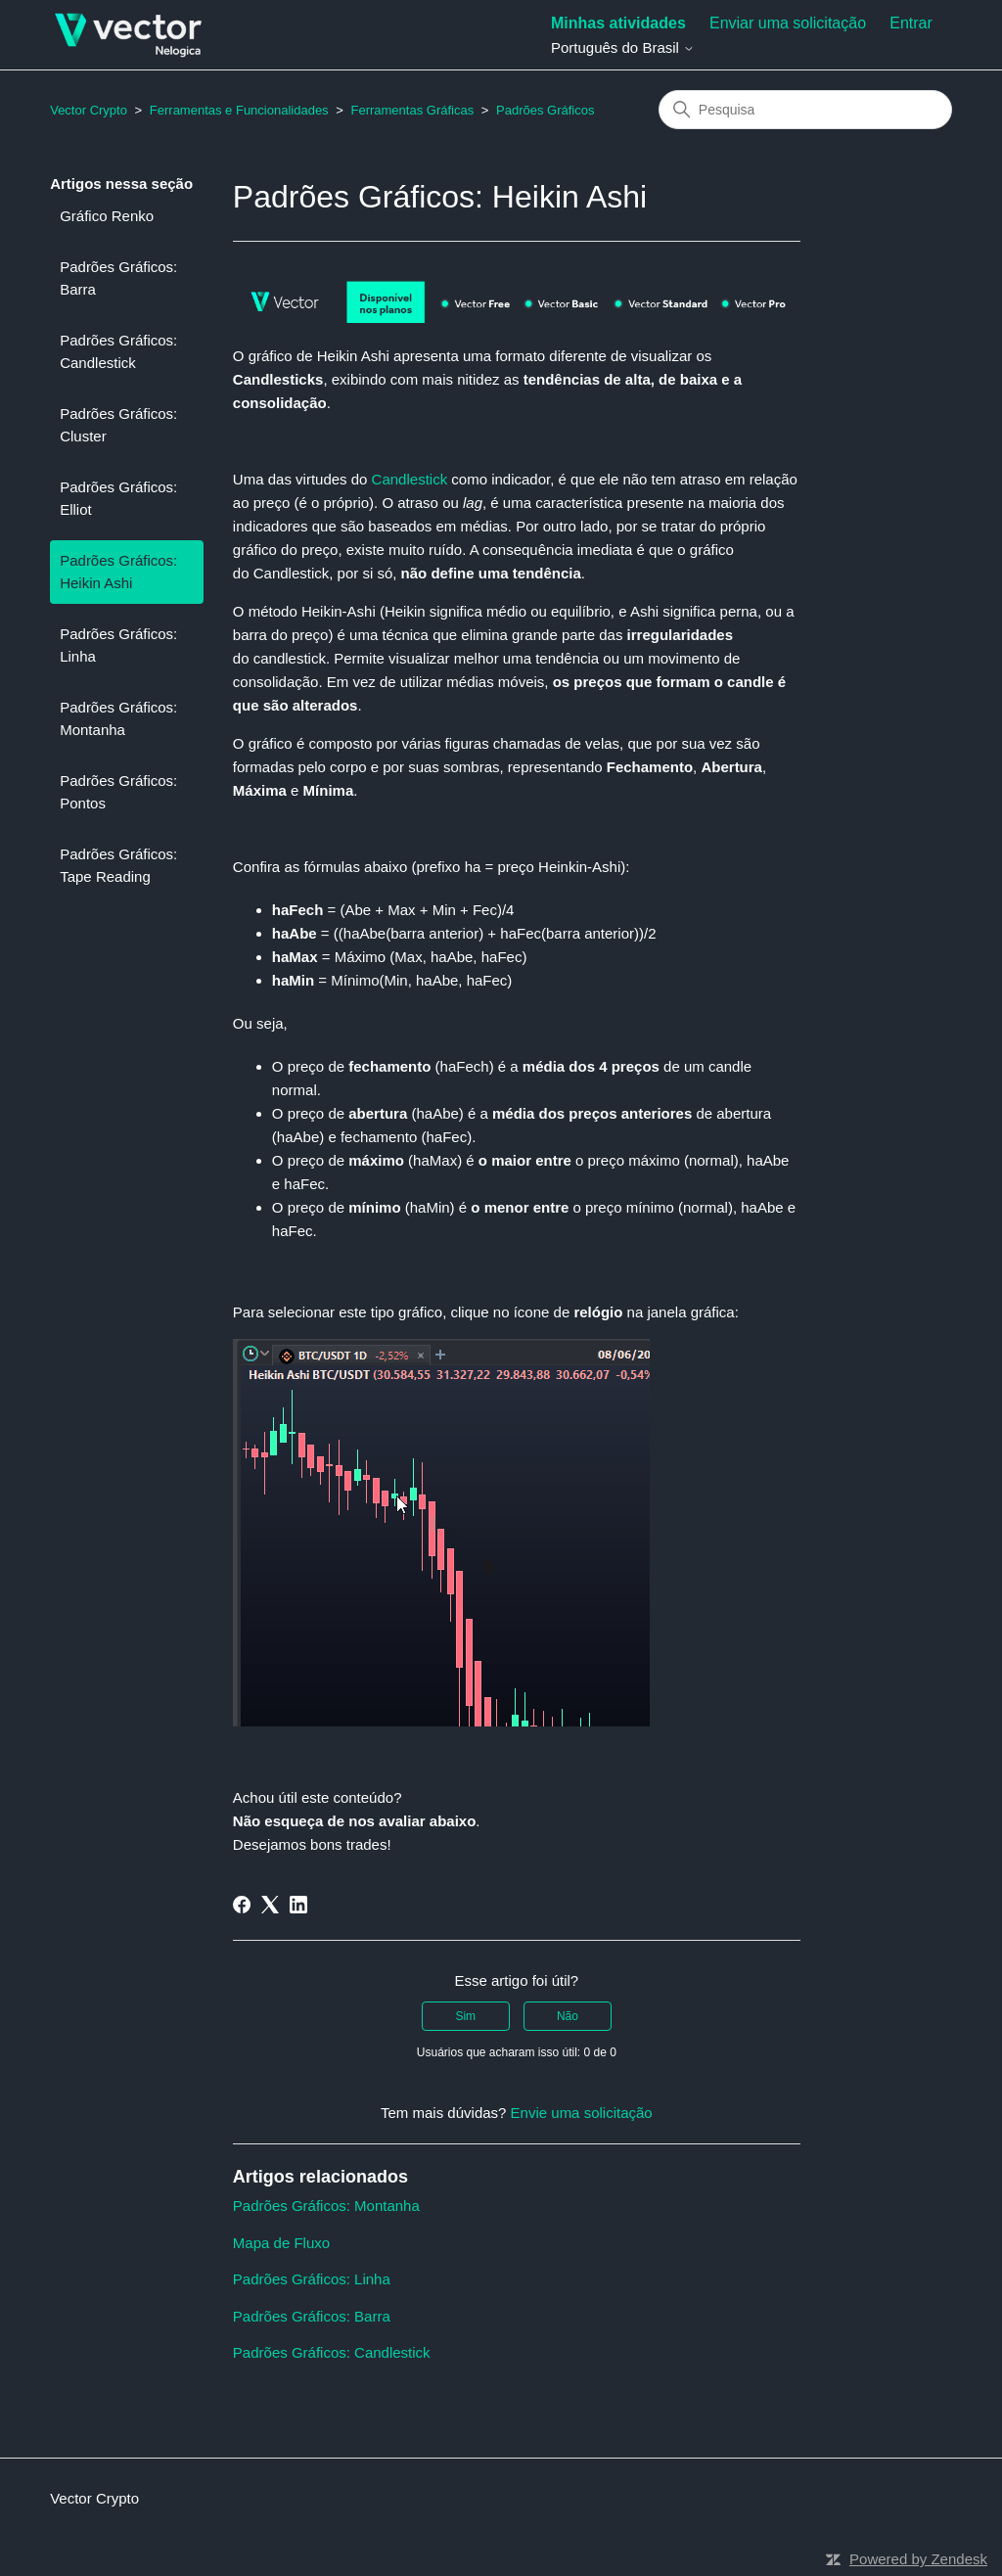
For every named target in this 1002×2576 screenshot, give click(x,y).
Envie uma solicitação (582, 2112)
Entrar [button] (911, 23)
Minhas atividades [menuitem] (618, 23)
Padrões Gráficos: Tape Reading (118, 865)
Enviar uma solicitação (787, 23)
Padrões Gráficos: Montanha (118, 718)
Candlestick (412, 479)
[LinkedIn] (298, 1904)
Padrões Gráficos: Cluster (118, 424)
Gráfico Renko (107, 215)
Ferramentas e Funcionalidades (239, 110)
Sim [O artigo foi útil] (465, 2016)
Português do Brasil (623, 47)
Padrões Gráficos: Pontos (118, 791)
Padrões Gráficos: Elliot (118, 498)
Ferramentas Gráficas (412, 110)
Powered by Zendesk (918, 2559)
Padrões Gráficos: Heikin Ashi (118, 571)
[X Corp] (270, 1904)
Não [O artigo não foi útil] (567, 2016)
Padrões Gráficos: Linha (118, 645)
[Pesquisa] (805, 109)
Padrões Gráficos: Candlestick (118, 351)
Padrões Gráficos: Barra (118, 278)
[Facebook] (241, 1904)
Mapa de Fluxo (281, 2242)
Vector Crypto (88, 110)
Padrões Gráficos (545, 110)
